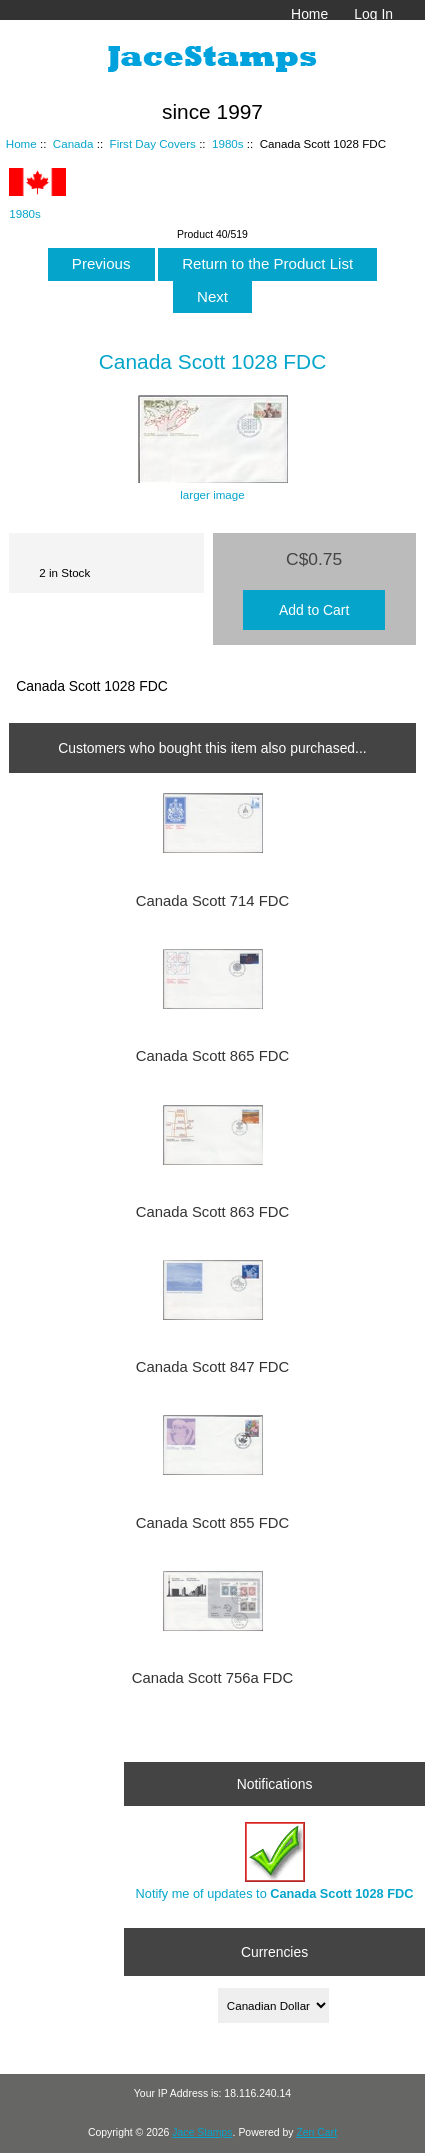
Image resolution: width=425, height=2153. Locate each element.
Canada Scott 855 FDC (212, 1523)
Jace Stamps (202, 2132)
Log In (373, 14)
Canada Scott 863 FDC (212, 1212)
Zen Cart (316, 2132)
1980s (228, 143)
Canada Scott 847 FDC (212, 1367)
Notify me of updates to (275, 1861)
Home (309, 14)
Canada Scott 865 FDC (212, 1056)
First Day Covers (153, 143)
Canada (73, 143)
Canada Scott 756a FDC (213, 1678)
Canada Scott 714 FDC (212, 901)
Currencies (274, 1951)
